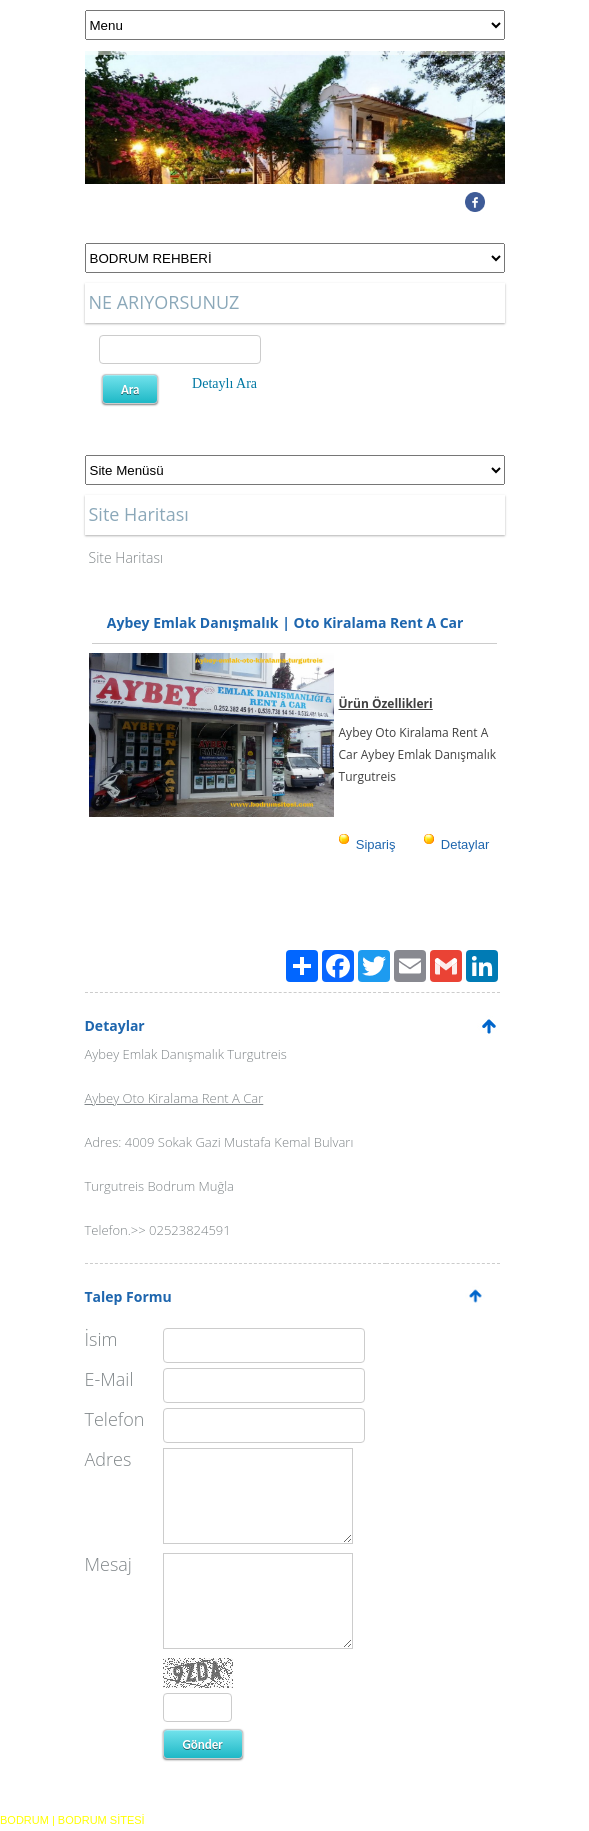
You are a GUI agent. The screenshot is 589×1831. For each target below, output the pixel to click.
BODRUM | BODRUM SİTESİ (72, 1820)
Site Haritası (126, 557)
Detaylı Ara (224, 383)
